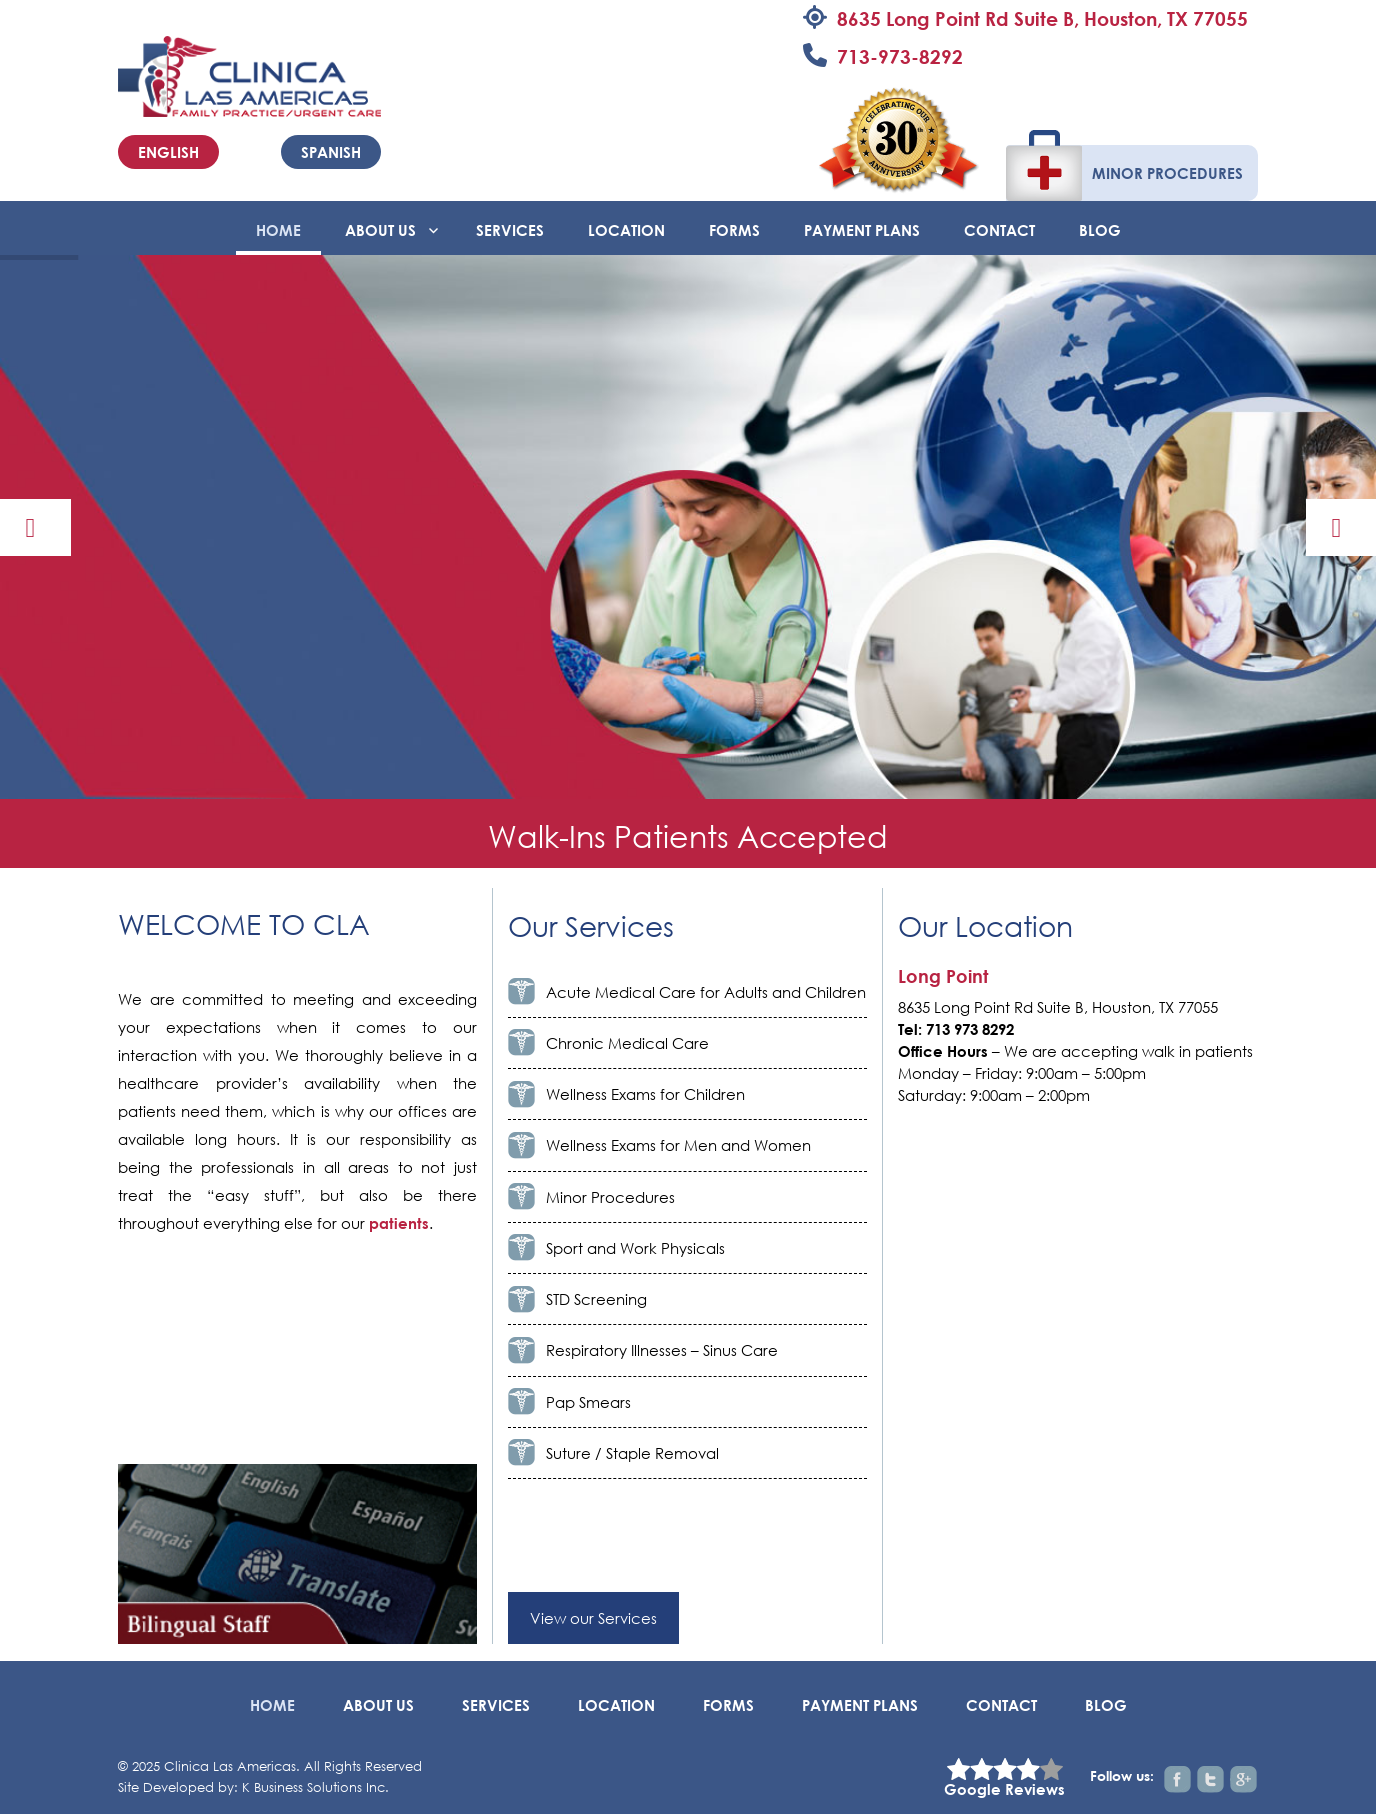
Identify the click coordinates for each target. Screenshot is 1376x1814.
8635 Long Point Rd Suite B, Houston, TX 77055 (1042, 18)
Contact (999, 230)
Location (626, 230)
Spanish (331, 152)
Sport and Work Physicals (635, 1248)
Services (510, 230)
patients (399, 1223)
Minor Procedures (1167, 173)
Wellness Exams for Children (645, 1094)
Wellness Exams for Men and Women (678, 1145)
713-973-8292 (900, 56)
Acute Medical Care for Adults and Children (706, 992)
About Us (380, 230)
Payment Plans (862, 230)
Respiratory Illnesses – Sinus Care (662, 1350)
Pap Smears (588, 1402)
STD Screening (596, 1299)
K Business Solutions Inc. (315, 1787)
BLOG (1100, 230)
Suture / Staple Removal (632, 1453)
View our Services (593, 1618)
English (168, 152)
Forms (734, 230)
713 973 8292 (970, 1029)
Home (278, 230)
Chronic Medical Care (627, 1043)
